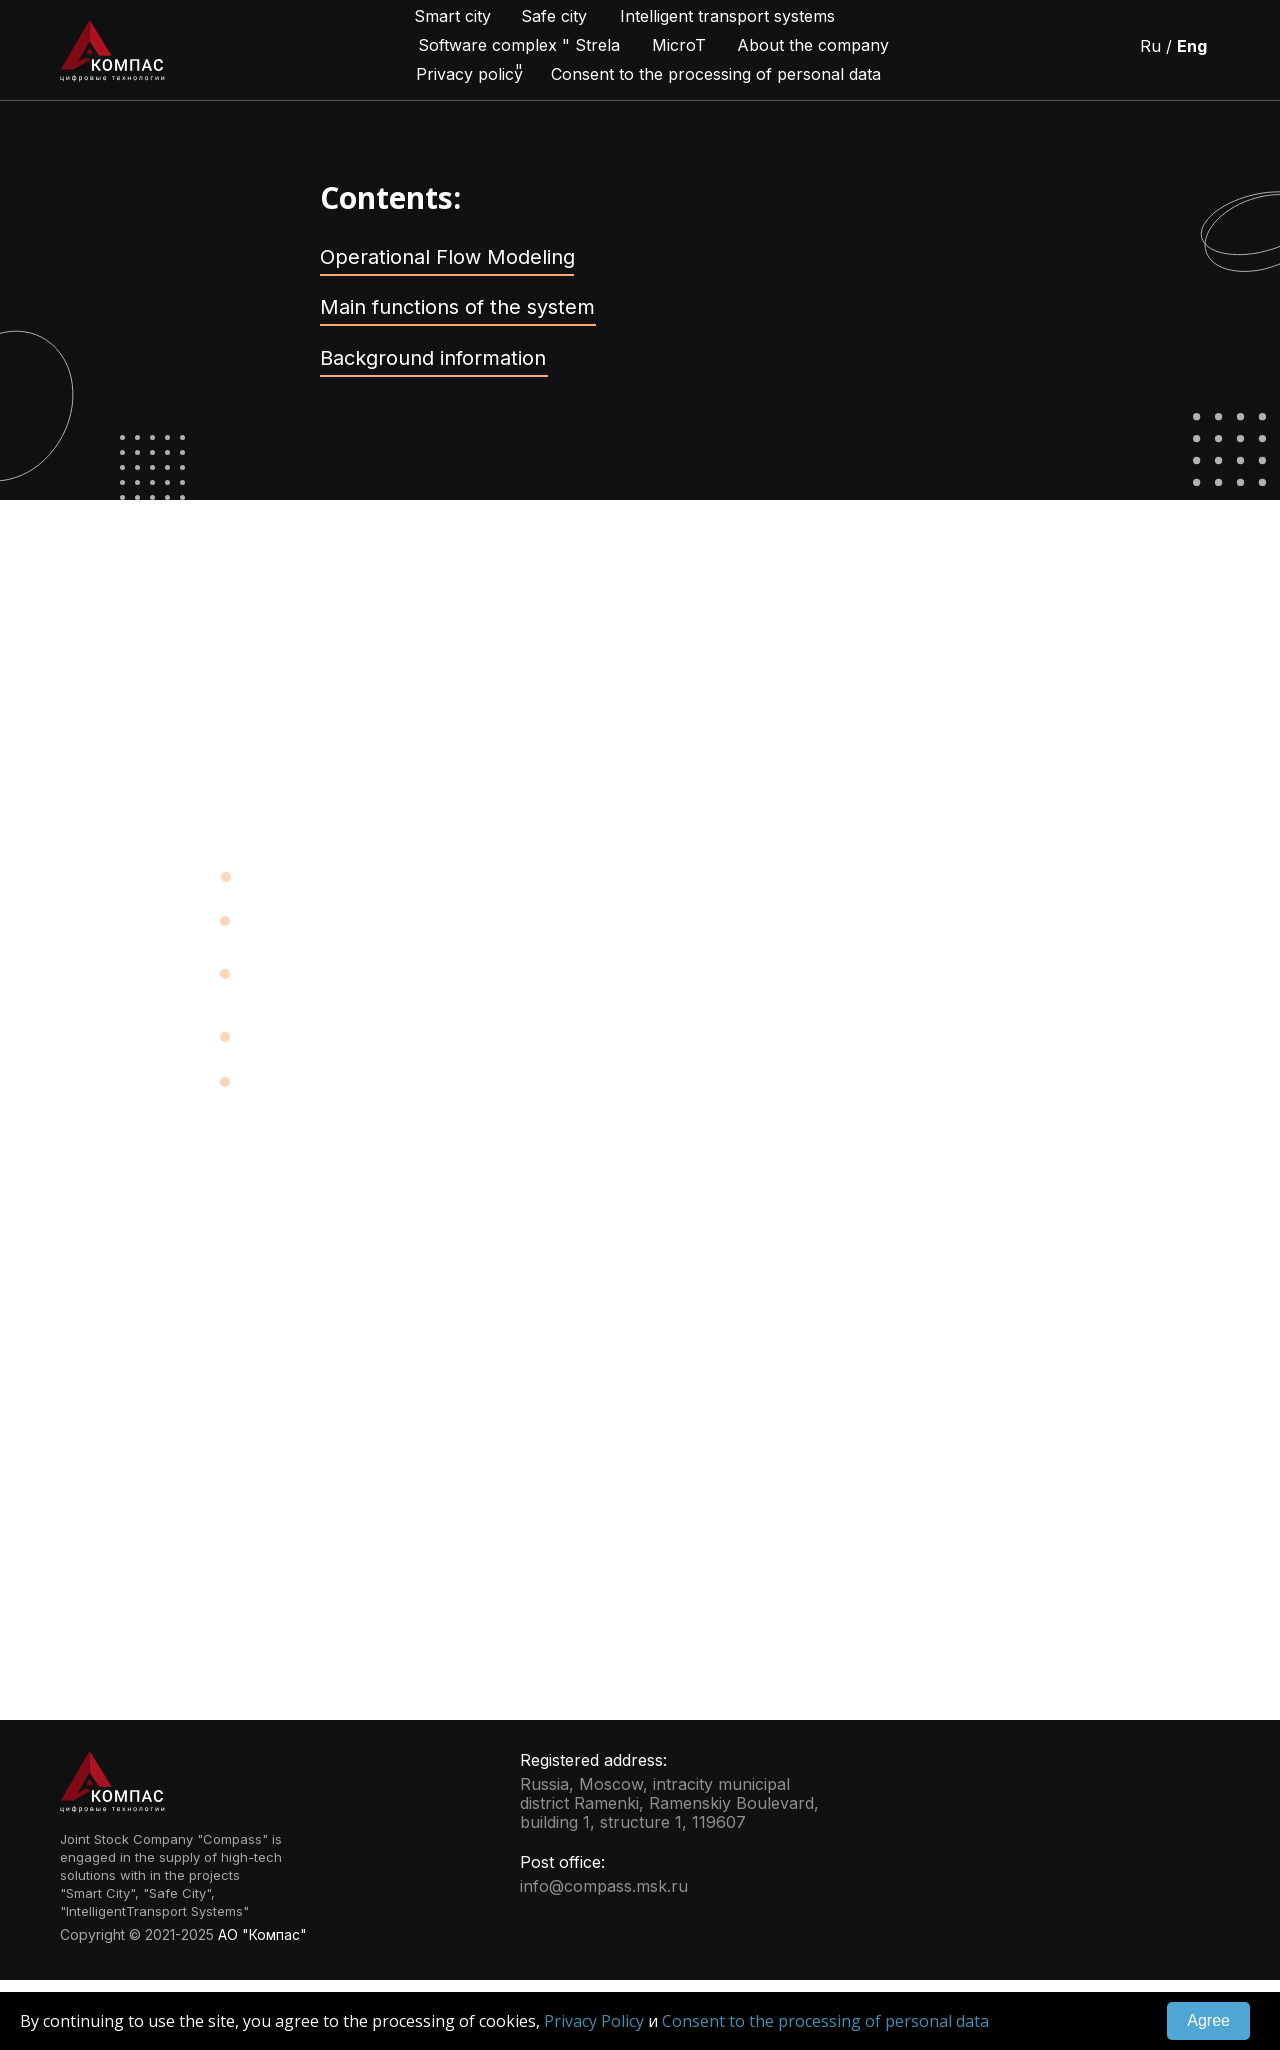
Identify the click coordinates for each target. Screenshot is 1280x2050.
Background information (433, 358)
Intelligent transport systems (727, 16)
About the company (813, 45)
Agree (1208, 2020)
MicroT (679, 45)
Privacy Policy (594, 2021)
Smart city (452, 16)
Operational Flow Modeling (447, 257)
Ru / (1173, 46)
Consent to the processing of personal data (825, 2021)
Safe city (554, 16)
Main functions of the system (457, 307)
